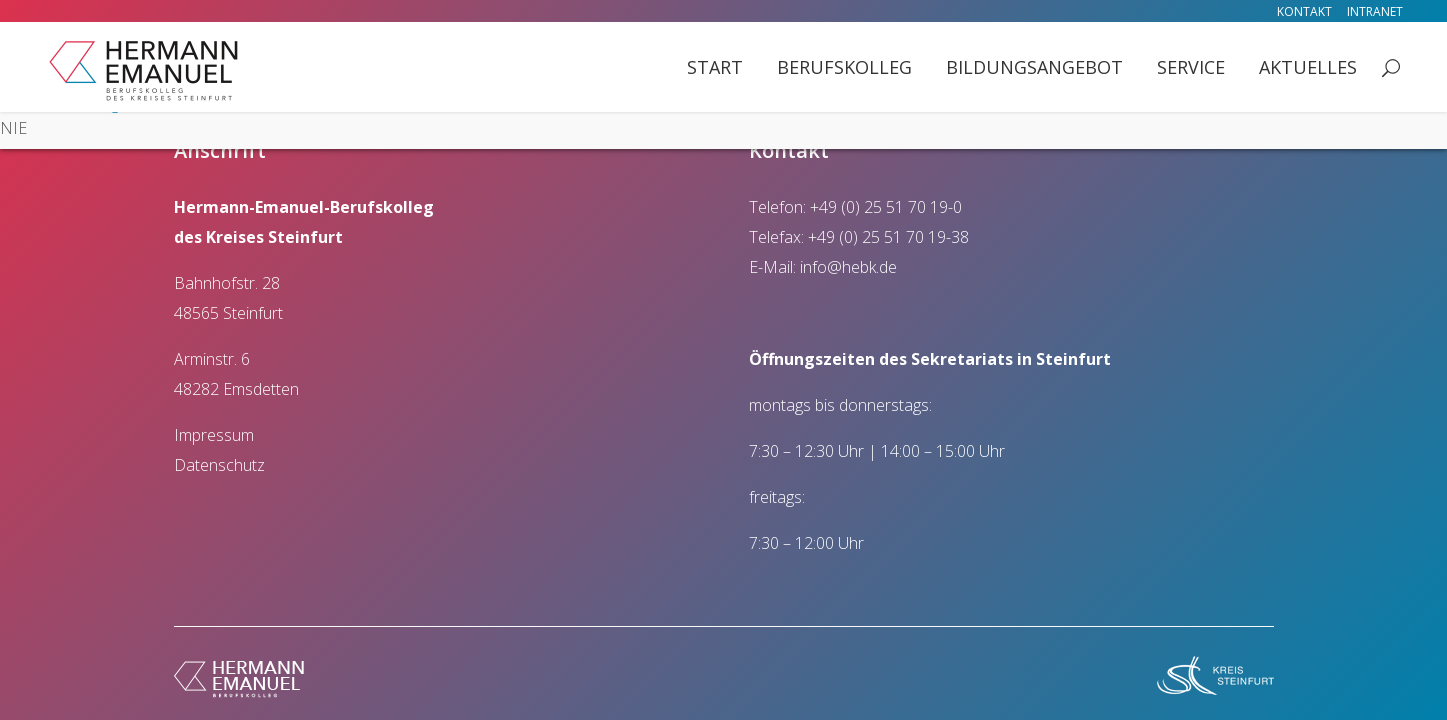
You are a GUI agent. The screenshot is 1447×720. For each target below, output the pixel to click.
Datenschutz (219, 465)
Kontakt (1304, 11)
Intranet (1375, 11)
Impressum (214, 435)
